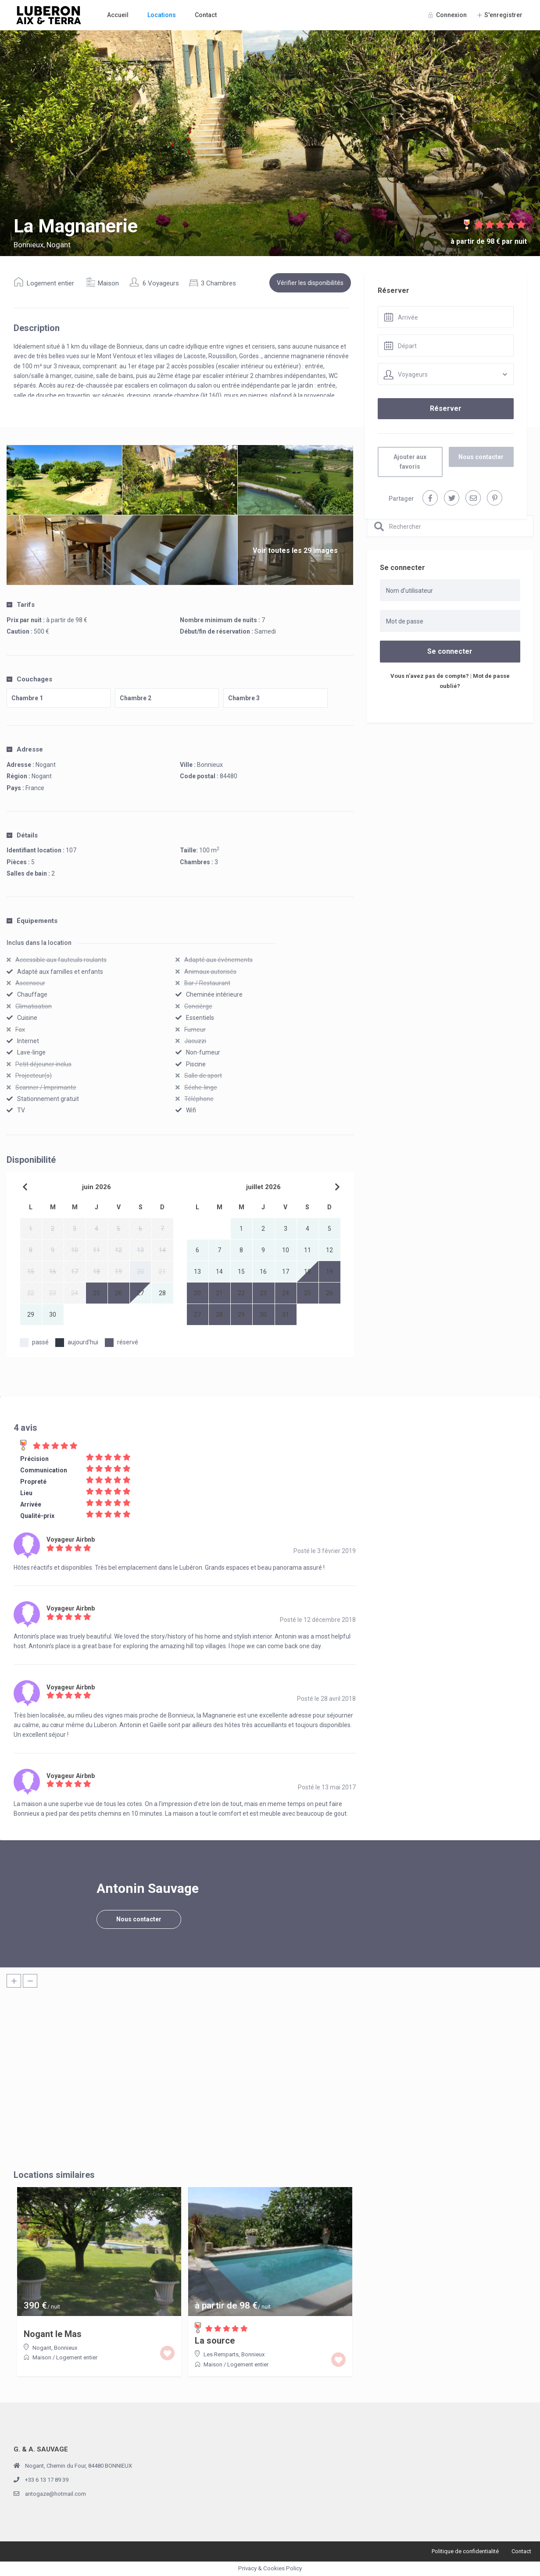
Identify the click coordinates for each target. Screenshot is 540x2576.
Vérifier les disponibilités (310, 282)
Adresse (25, 749)
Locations (161, 14)
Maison (108, 283)
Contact (206, 14)
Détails (22, 835)
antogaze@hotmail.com (55, 2493)
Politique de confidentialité (465, 2551)
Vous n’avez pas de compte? (429, 676)
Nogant (42, 776)
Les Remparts (221, 2354)
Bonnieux (210, 764)
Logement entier (50, 283)
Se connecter (449, 651)
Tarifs (21, 605)
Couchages (29, 679)
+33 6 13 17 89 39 (46, 2479)
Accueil (118, 14)
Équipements (32, 921)
